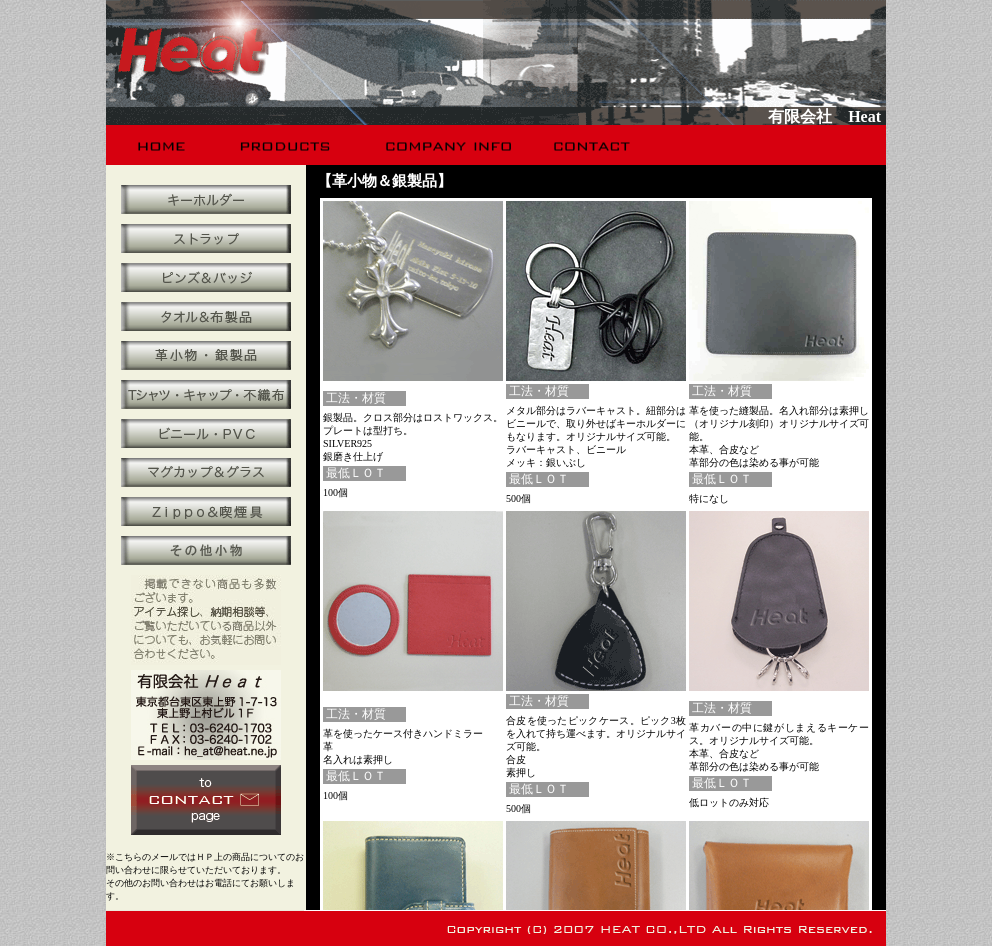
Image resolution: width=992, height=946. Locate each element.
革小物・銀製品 (206, 355)
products (287, 145)
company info (446, 145)
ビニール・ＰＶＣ (206, 433)
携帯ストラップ (206, 238)
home (162, 145)
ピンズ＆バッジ (206, 277)
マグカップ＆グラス (206, 472)
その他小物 (206, 550)
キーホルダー (206, 199)
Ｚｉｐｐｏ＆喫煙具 (206, 511)
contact (593, 145)
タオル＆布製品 (206, 316)
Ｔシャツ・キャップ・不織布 (206, 394)
